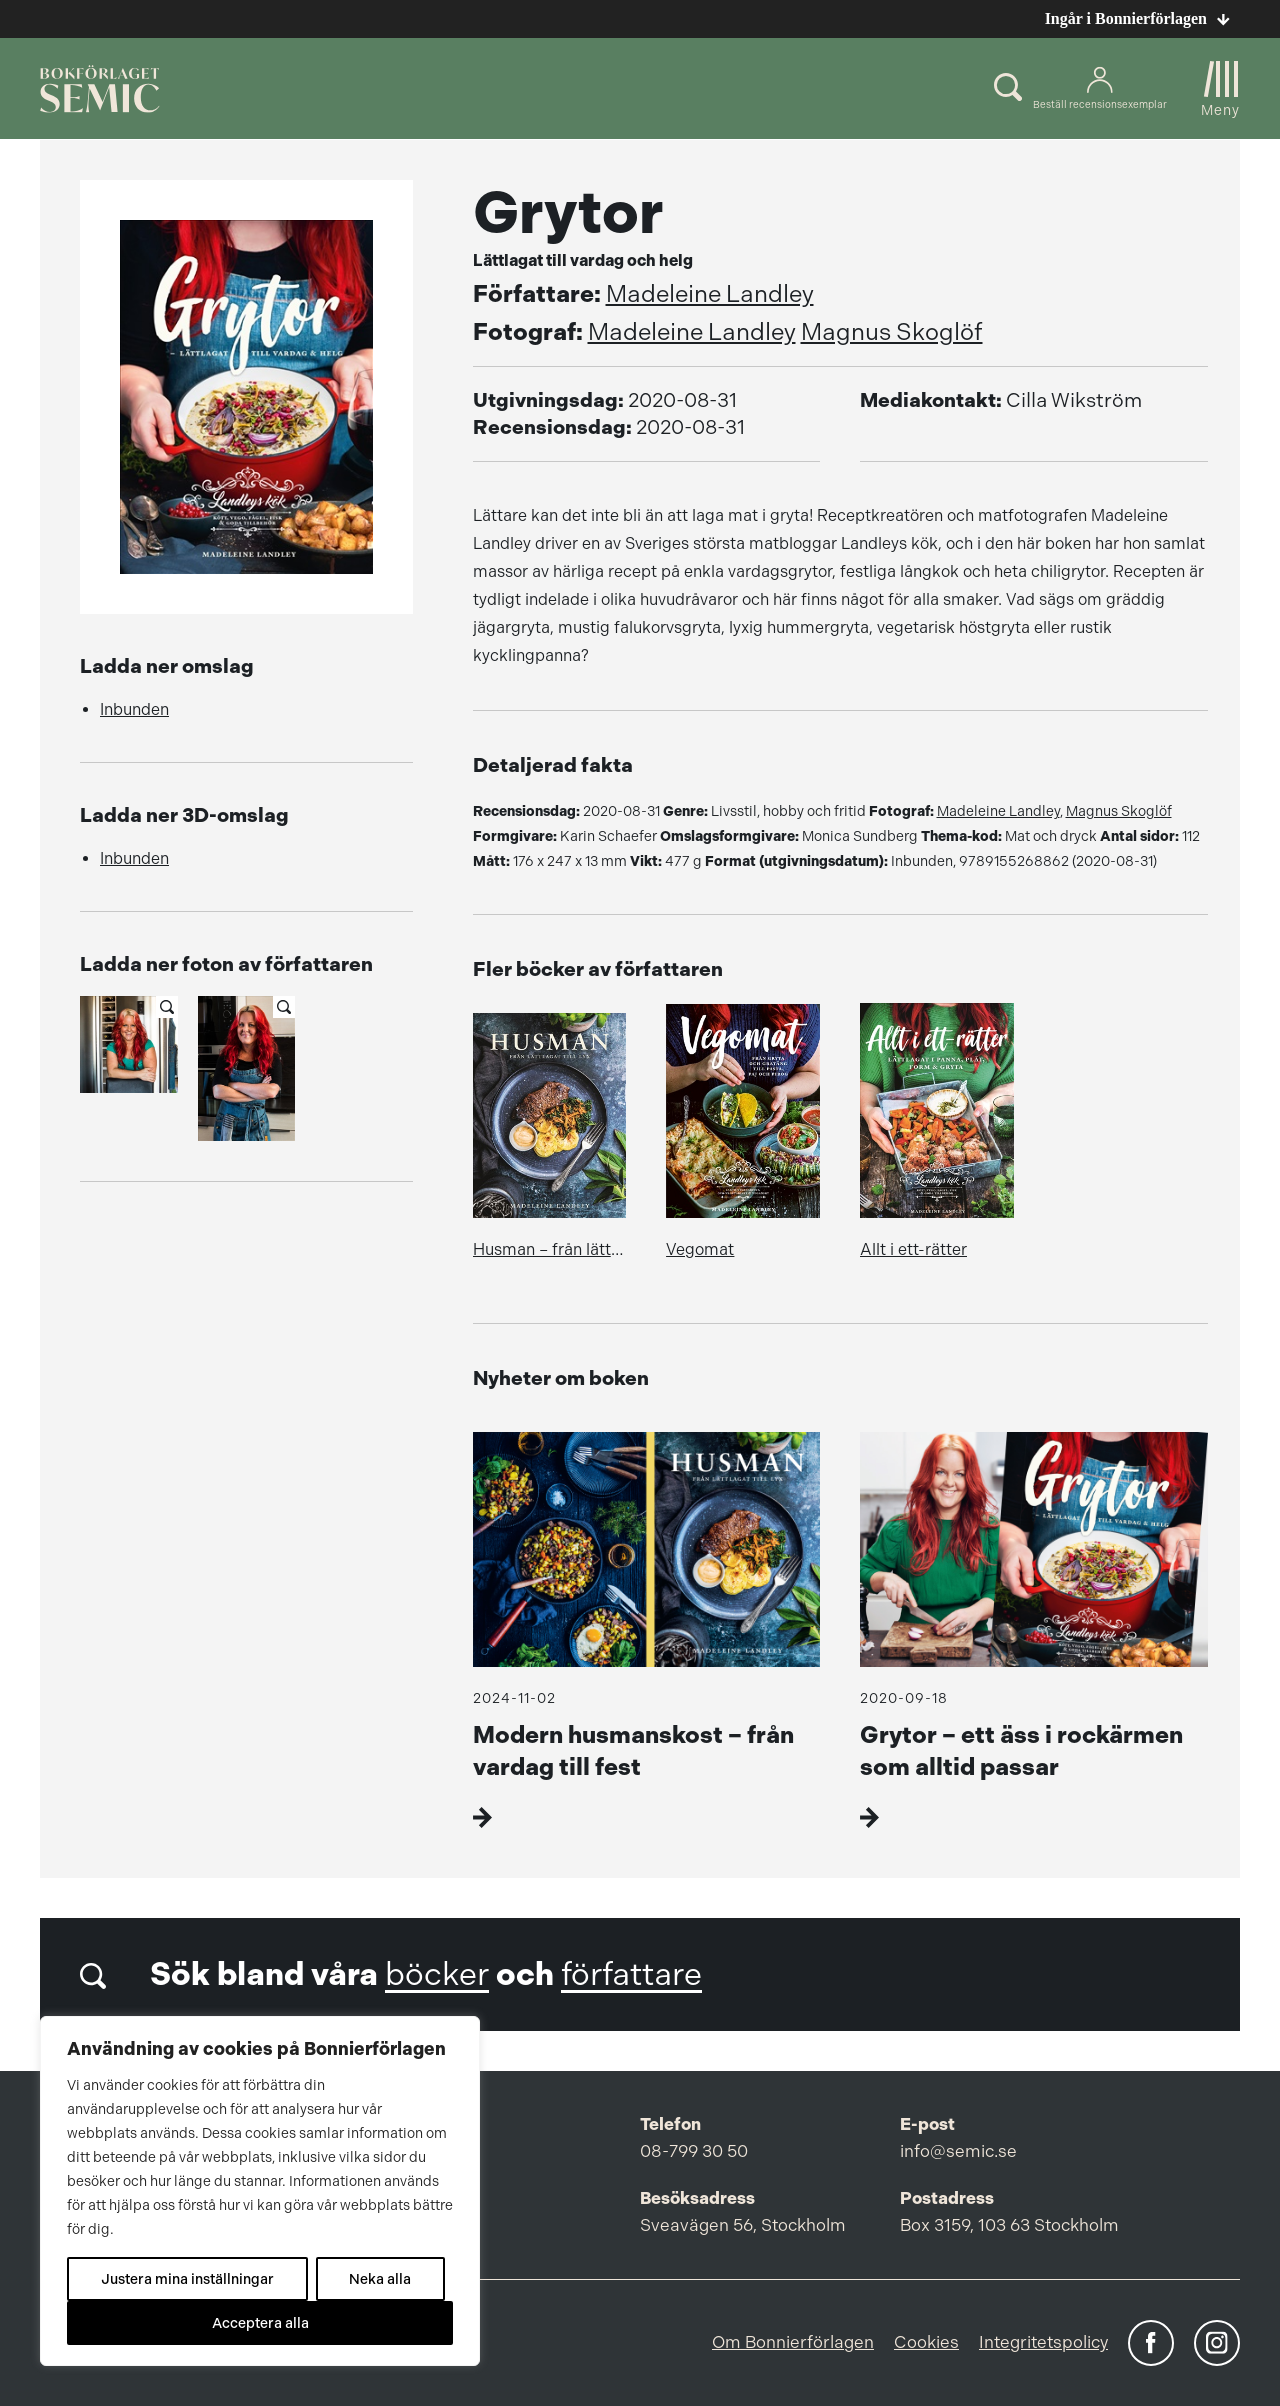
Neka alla (380, 2279)
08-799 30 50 (694, 2151)
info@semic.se (958, 2151)
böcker (437, 1974)
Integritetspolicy (1043, 2342)
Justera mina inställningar (187, 2279)
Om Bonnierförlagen (793, 2342)
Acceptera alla (260, 2323)
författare (631, 1974)
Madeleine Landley (710, 294)
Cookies (926, 2342)
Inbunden (134, 709)
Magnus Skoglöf (892, 332)
